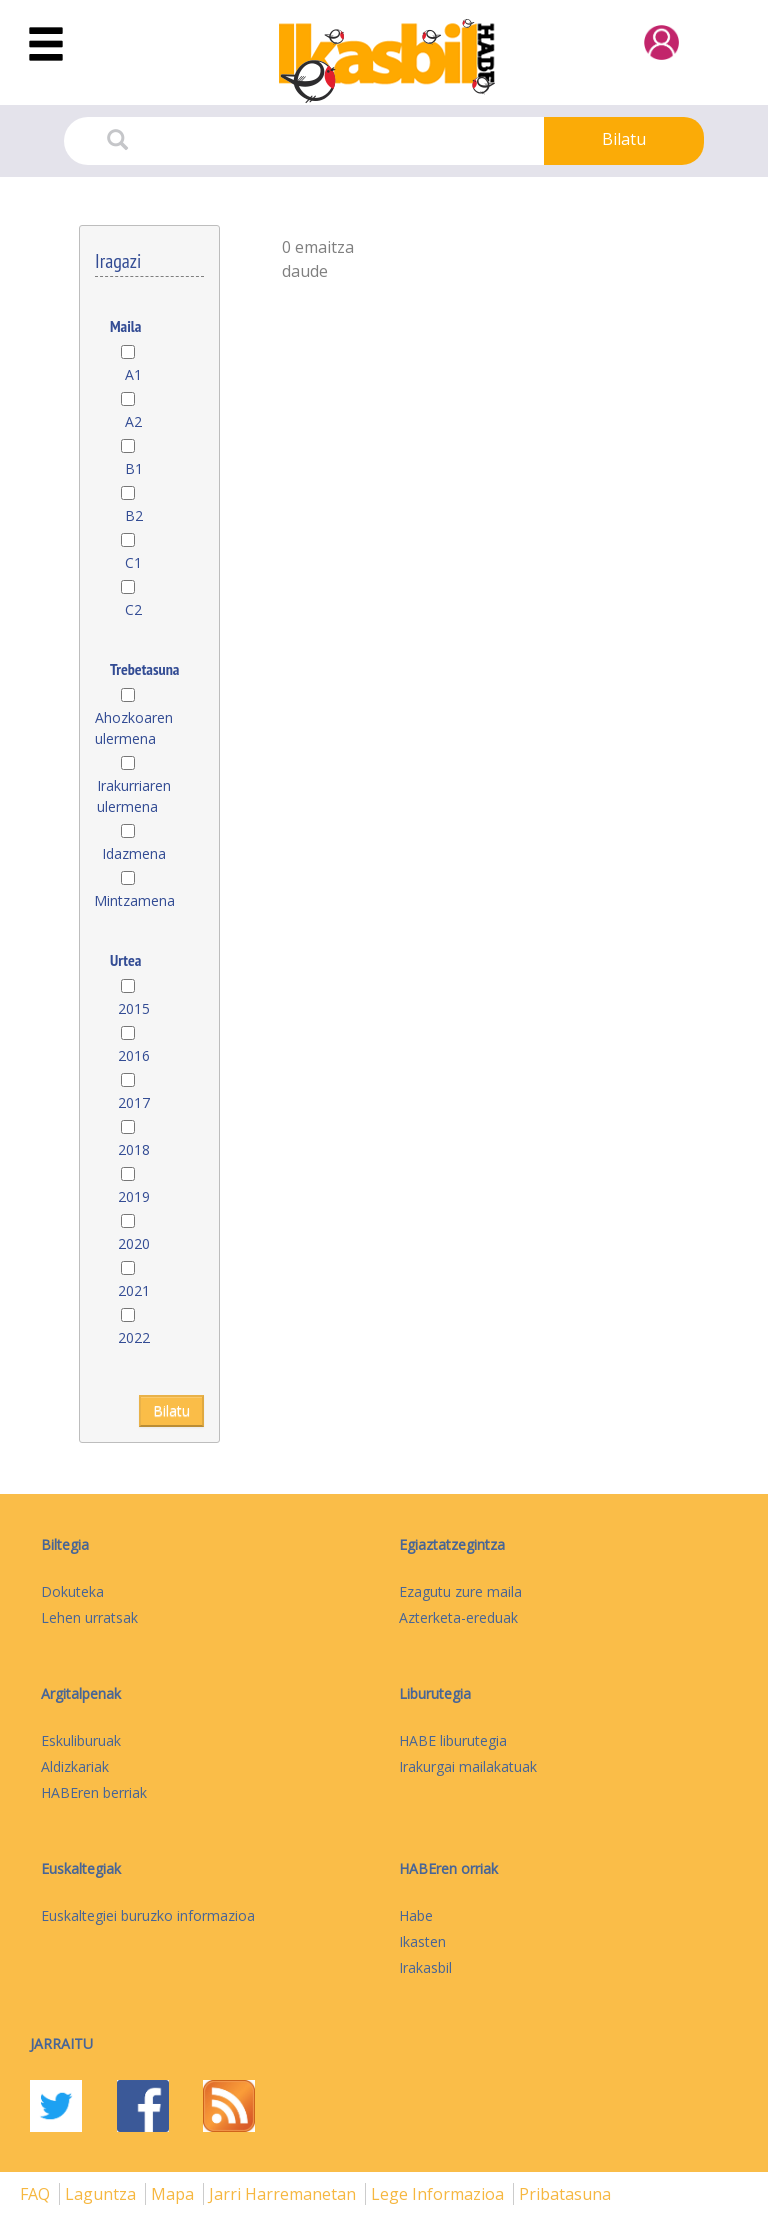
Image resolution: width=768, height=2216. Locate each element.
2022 (134, 1337)
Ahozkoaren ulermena (134, 728)
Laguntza (102, 2194)
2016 (134, 1055)
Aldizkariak (75, 1766)
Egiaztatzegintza (452, 1544)
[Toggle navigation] (46, 45)
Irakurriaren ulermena (134, 796)
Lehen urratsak (89, 1617)
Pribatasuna (565, 2194)
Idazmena (134, 853)
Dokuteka (72, 1591)
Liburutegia (435, 1693)
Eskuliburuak (81, 1740)
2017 (134, 1102)
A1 (133, 374)
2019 (134, 1196)
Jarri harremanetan (284, 2194)
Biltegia (65, 1544)
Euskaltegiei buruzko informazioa (148, 1915)
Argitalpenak (81, 1693)
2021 (134, 1290)
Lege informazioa (439, 2194)
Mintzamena (134, 900)
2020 (134, 1243)
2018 (134, 1149)
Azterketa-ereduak (458, 1617)
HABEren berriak (94, 1792)
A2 (133, 421)
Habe (416, 1915)
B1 (134, 468)
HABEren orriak (448, 1868)
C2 (133, 609)
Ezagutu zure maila (460, 1591)
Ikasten (422, 1941)
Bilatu (624, 139)
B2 (134, 515)
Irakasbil (425, 1967)
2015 (134, 1008)
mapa (174, 2194)
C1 (133, 562)
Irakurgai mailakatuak (468, 1766)
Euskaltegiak (81, 1868)
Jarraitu (61, 2043)
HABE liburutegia (453, 1740)
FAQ (37, 2194)
